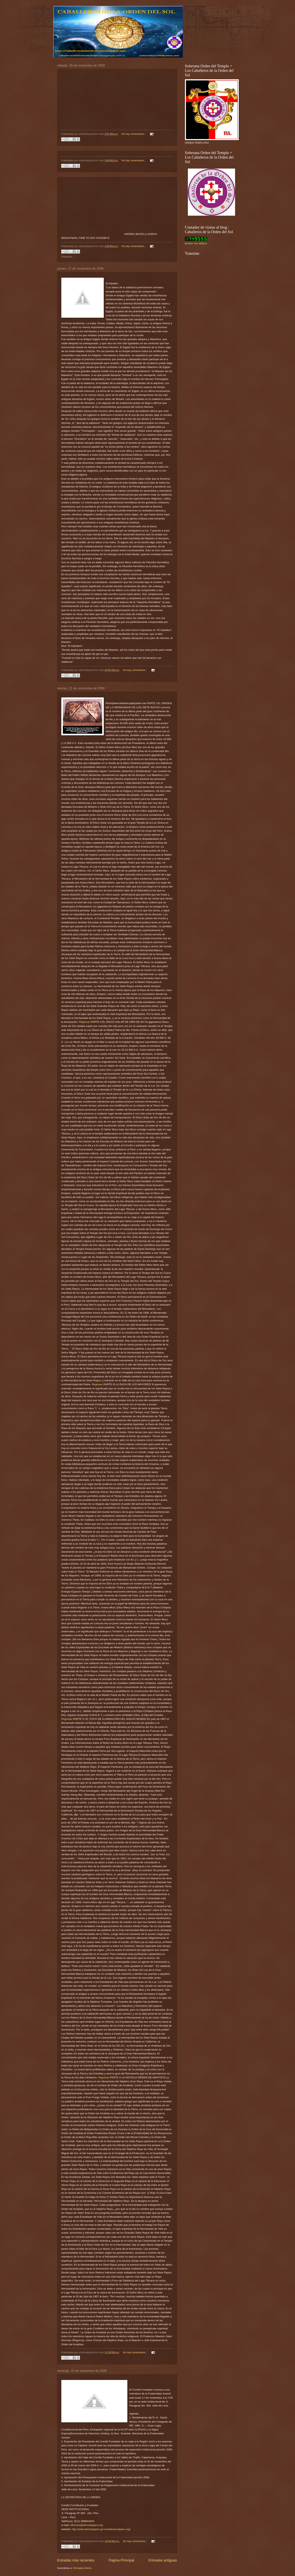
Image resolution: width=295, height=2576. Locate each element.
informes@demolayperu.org (86, 2525)
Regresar (84, 1021)
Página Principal (121, 2560)
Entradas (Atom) (82, 2568)
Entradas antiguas (162, 2560)
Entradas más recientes (75, 2560)
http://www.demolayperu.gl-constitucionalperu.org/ (101, 2529)
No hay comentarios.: (133, 133)
